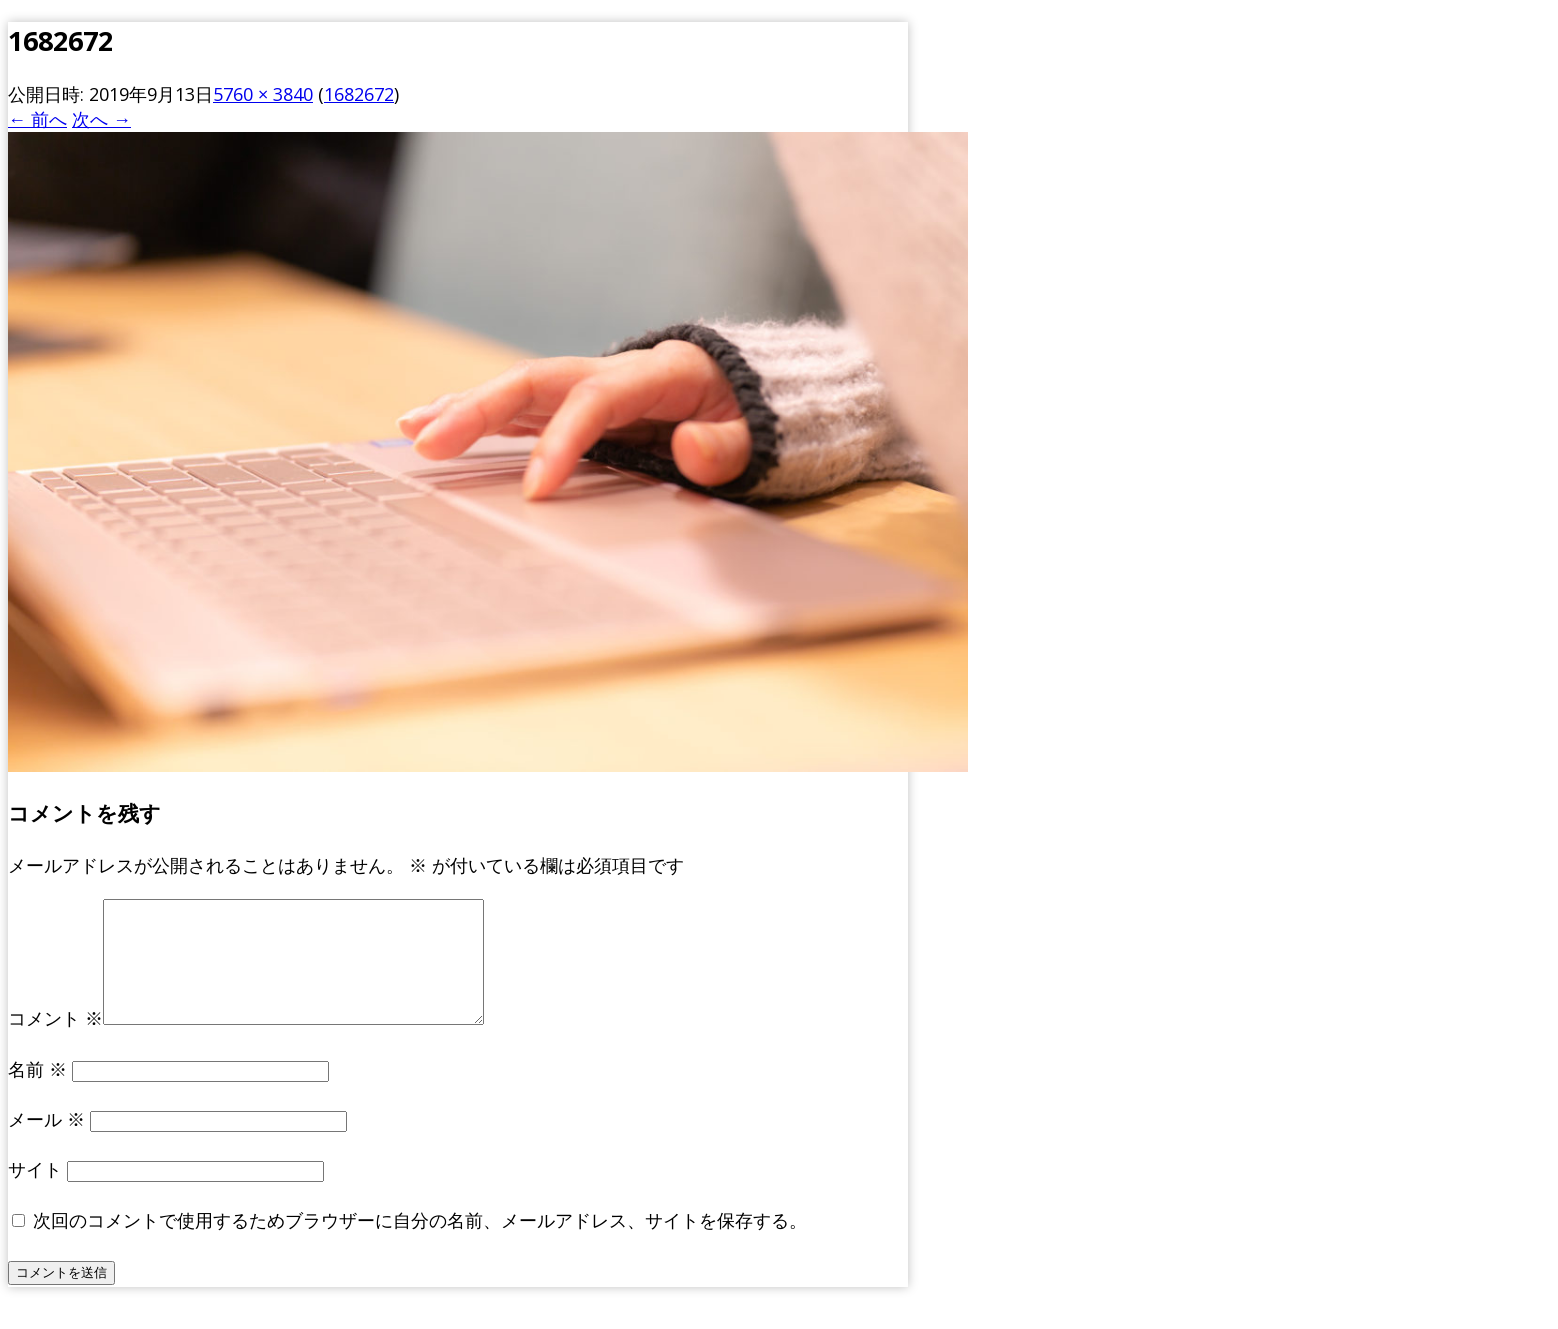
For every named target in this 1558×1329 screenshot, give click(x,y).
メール (46, 1143)
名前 (37, 1093)
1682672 (359, 94)
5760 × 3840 (263, 94)
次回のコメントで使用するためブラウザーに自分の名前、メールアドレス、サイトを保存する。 (420, 1244)
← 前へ (37, 119)
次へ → (101, 119)
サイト (35, 1193)
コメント (55, 1042)
